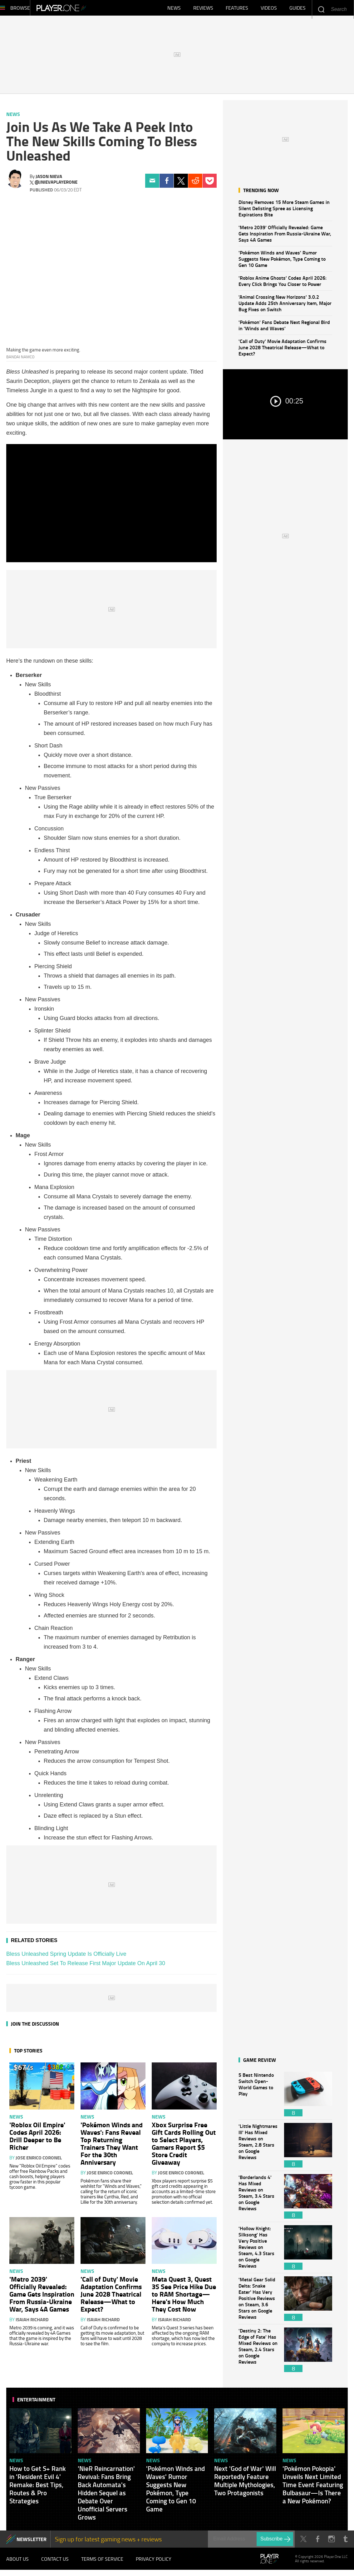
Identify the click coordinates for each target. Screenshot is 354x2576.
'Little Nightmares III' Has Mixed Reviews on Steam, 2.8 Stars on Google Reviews (258, 2148)
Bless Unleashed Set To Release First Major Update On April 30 (85, 1966)
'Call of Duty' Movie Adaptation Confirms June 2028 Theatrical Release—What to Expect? (282, 350)
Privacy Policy (153, 2563)
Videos (269, 9)
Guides (297, 9)
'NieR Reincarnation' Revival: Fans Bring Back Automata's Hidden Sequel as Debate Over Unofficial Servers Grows (106, 2495)
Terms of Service (102, 2563)
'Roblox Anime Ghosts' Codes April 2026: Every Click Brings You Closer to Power (282, 284)
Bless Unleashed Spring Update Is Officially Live (66, 1957)
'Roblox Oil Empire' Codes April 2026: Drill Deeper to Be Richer (37, 2139)
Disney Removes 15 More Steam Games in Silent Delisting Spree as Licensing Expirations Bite (284, 211)
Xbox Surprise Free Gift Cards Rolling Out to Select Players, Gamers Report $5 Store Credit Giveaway (184, 2146)
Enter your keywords (321, 9)
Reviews (203, 9)
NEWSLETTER (32, 2542)
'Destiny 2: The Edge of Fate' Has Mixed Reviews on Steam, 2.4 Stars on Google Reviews (258, 2353)
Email (152, 184)
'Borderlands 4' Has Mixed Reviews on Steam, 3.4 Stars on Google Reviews (258, 2199)
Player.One (82, 9)
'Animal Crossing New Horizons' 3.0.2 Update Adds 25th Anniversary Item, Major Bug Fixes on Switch (285, 306)
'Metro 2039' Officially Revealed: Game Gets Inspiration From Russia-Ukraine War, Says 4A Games (284, 236)
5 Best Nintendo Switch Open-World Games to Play (258, 2097)
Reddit (195, 184)
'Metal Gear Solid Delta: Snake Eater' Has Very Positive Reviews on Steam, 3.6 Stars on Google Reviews (258, 2301)
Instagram (331, 2542)
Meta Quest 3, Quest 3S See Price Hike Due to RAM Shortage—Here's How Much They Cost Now (184, 2297)
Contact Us (55, 2563)
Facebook (167, 184)
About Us (17, 2563)
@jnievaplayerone (56, 185)
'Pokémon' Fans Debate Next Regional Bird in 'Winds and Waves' (284, 328)
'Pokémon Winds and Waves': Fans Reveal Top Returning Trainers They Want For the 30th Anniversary (112, 2146)
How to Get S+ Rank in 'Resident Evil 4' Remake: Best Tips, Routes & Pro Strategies (37, 2487)
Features (237, 9)
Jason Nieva (49, 179)
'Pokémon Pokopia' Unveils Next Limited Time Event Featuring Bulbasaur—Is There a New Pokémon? (313, 2487)
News (174, 9)
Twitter (181, 184)
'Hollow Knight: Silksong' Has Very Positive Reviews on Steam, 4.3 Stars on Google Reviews (258, 2250)
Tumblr (345, 2542)
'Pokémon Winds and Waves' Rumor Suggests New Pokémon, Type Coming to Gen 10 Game (282, 262)
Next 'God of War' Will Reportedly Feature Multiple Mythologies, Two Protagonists (245, 2483)
